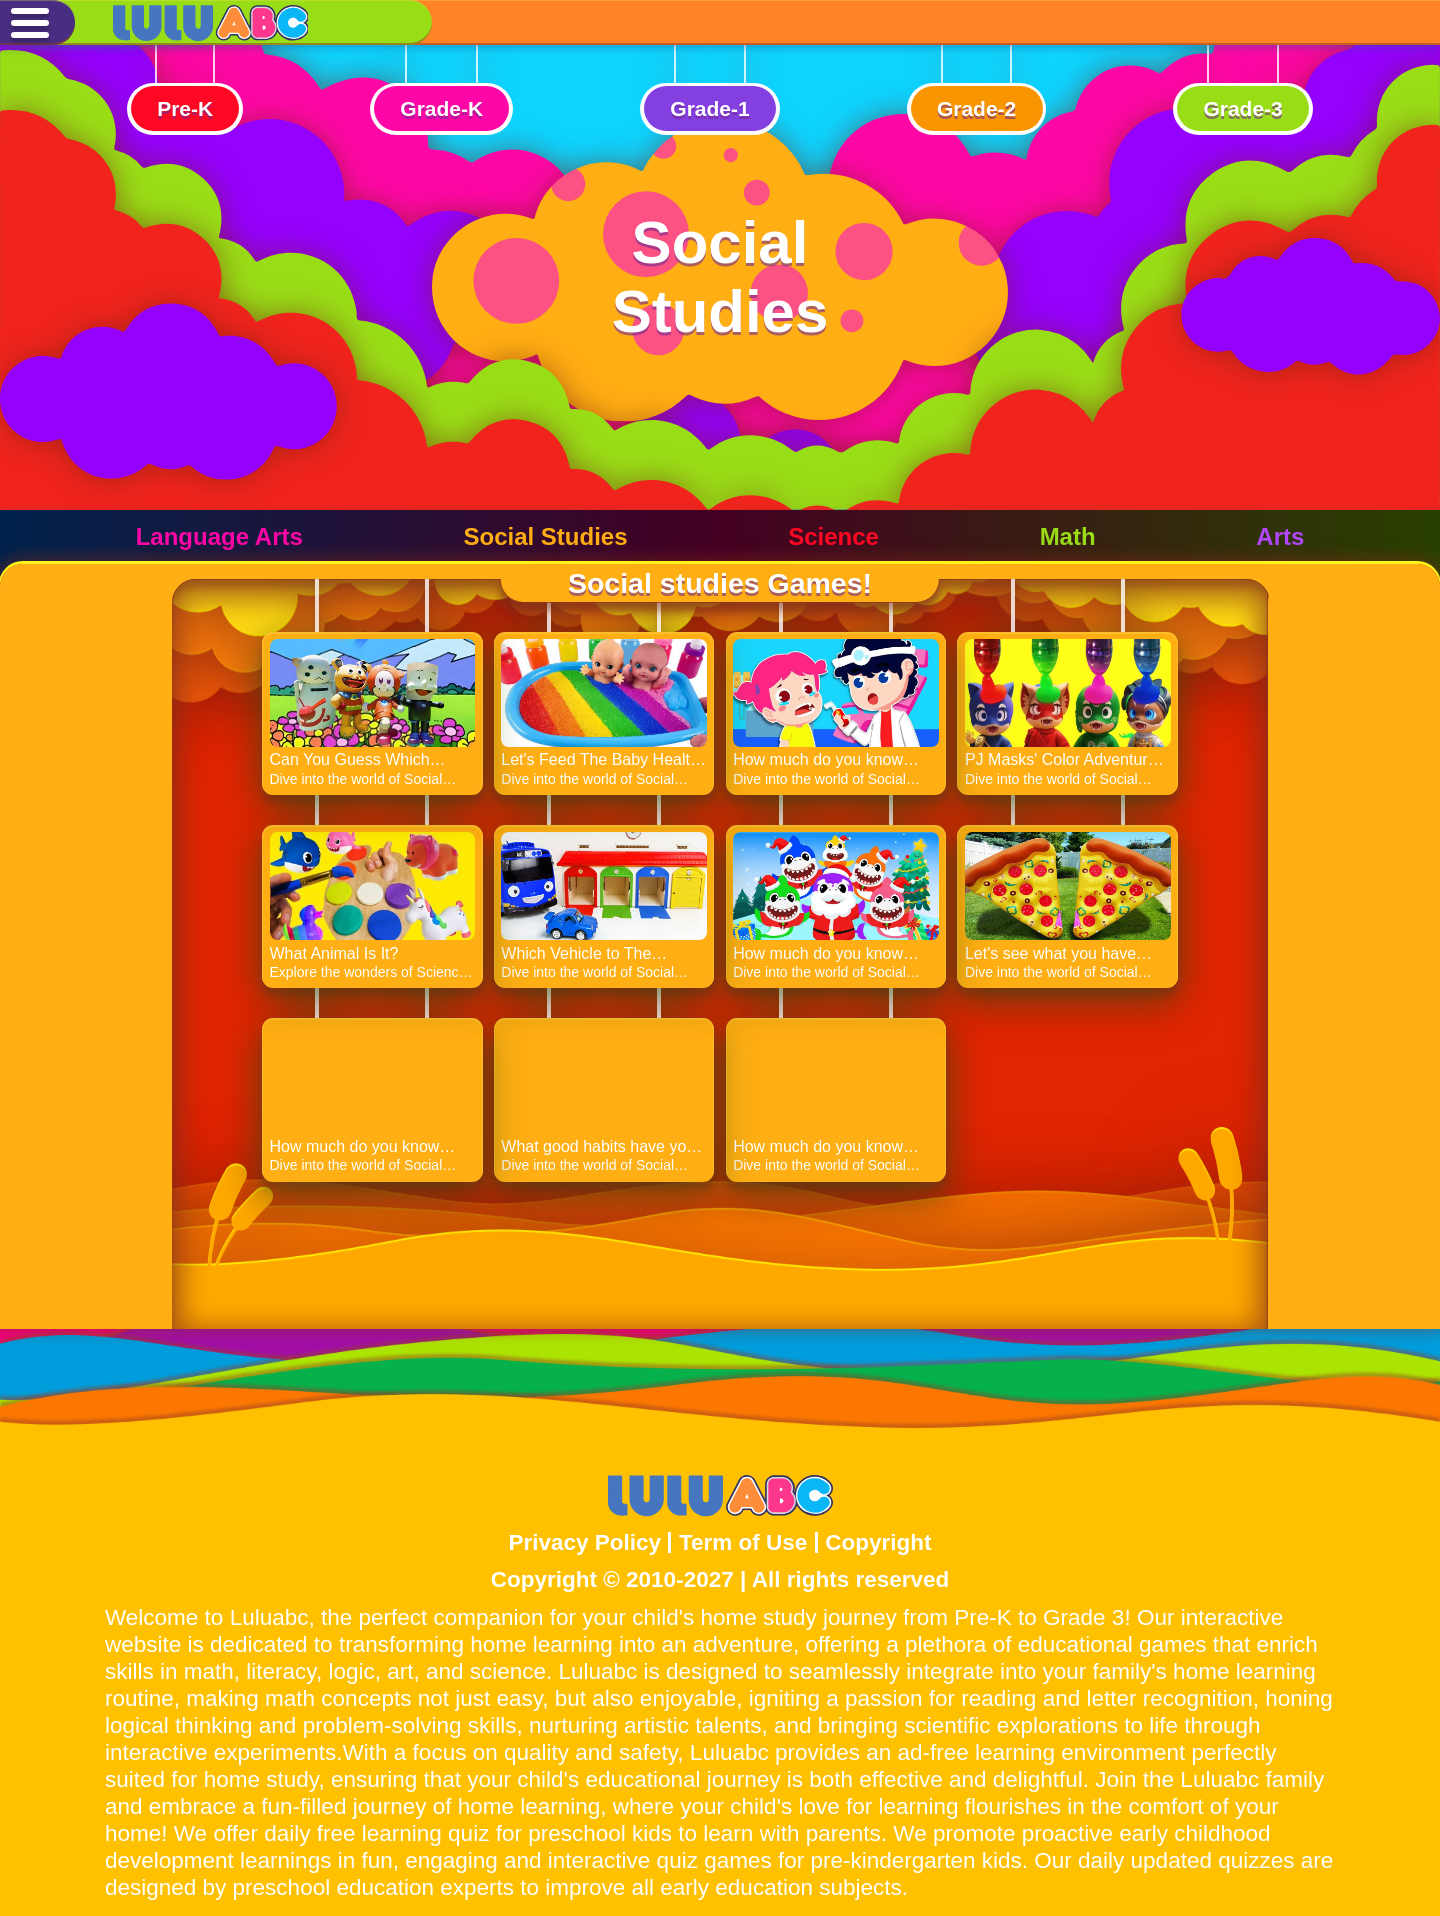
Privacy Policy (584, 1542)
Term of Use (743, 1542)
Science (833, 536)
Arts (1280, 536)
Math (1068, 536)
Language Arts (219, 536)
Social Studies (545, 536)
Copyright (878, 1542)
